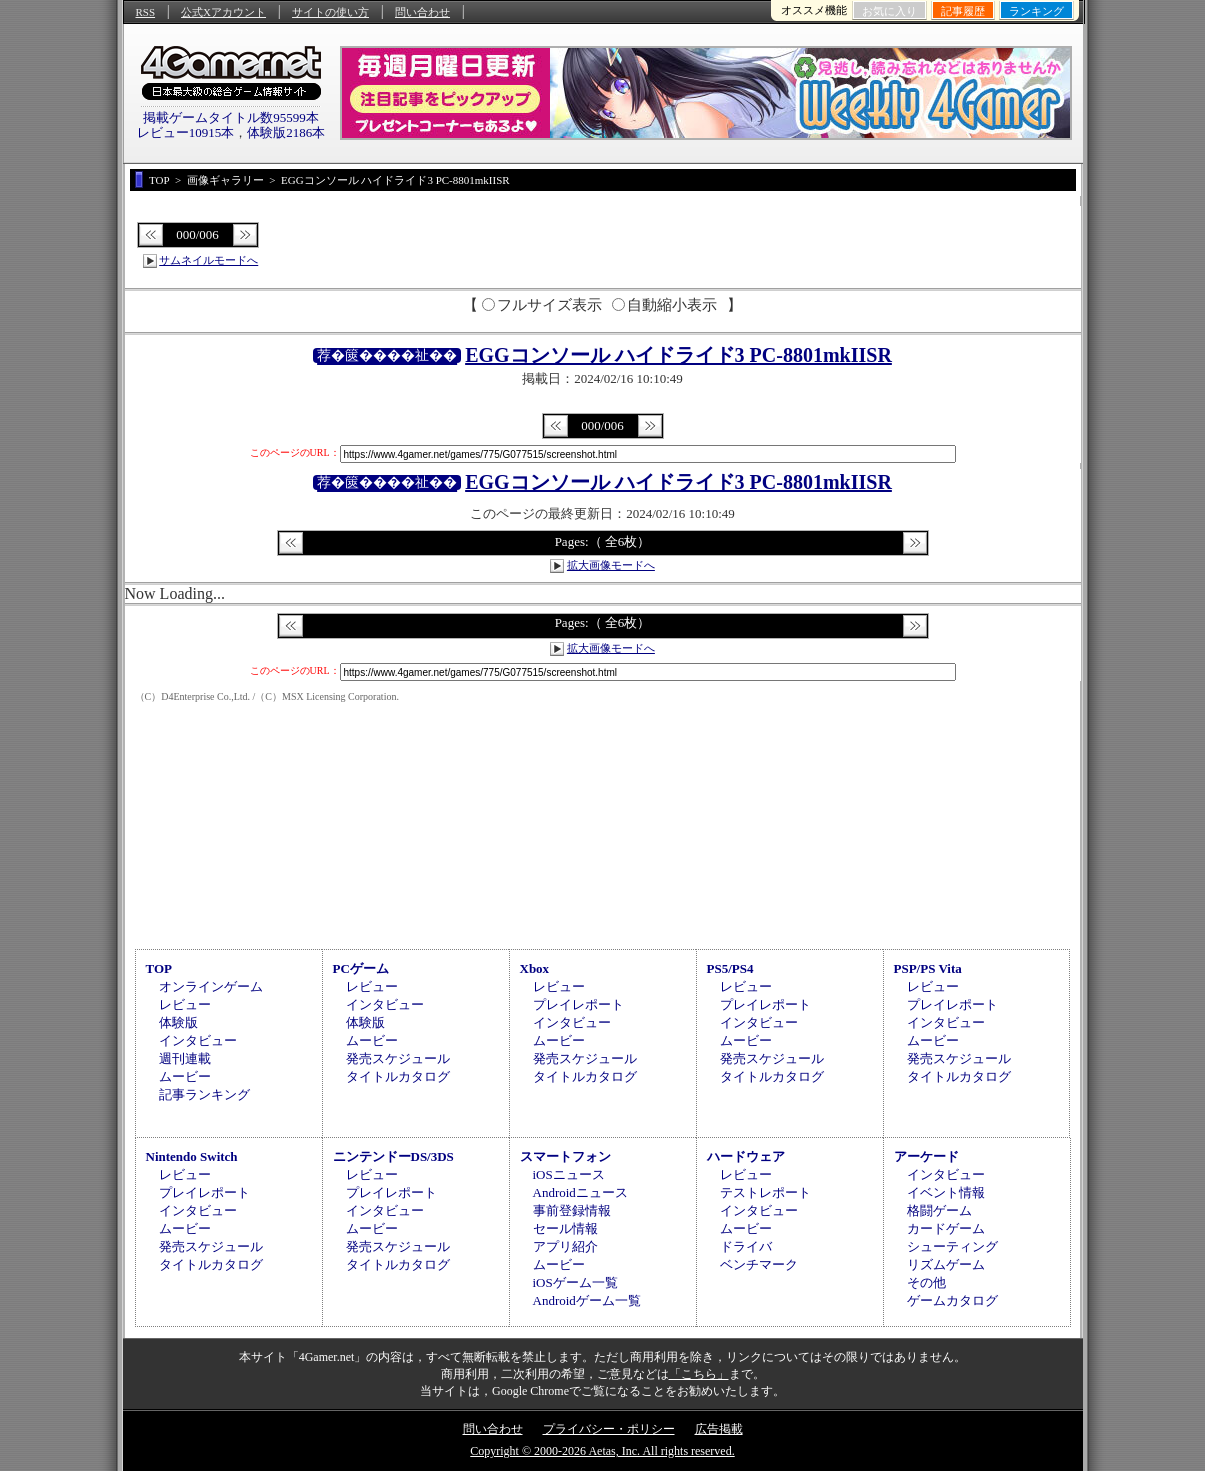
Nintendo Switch (192, 1156)
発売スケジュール (398, 1058)
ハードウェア (746, 1156)
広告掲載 (719, 1429)
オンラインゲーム (211, 986)
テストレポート (765, 1192)
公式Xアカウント (223, 12)
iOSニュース (569, 1174)
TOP (159, 968)
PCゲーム (361, 968)
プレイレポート (578, 1004)
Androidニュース (580, 1192)
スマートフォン (565, 1156)
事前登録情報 (572, 1210)
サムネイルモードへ (208, 260)
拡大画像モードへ (611, 565)
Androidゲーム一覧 (587, 1300)
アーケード (926, 1156)
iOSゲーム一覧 (575, 1282)
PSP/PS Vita (928, 968)
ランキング (1036, 11)
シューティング (952, 1246)
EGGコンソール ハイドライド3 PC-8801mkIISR (678, 355)
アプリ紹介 (565, 1246)
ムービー (185, 1076)
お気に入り (889, 11)
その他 (926, 1282)
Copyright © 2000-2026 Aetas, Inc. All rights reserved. (602, 1451)
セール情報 (565, 1228)
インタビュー (198, 1040)
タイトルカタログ (398, 1076)
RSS (146, 12)
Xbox (535, 968)
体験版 (178, 1022)
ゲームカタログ (952, 1300)
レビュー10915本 (186, 132)
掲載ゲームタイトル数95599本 (231, 117)
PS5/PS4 (730, 968)
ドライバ (746, 1246)
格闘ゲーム (939, 1210)
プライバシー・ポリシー (609, 1429)
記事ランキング (204, 1094)
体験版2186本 (286, 132)
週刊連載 (185, 1058)
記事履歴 (963, 11)
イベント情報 (946, 1192)
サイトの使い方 (330, 12)
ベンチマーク (759, 1264)
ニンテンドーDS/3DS (393, 1156)
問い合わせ (422, 12)
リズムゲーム (946, 1264)
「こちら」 (699, 1374)
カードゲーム (946, 1228)
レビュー (185, 1004)
